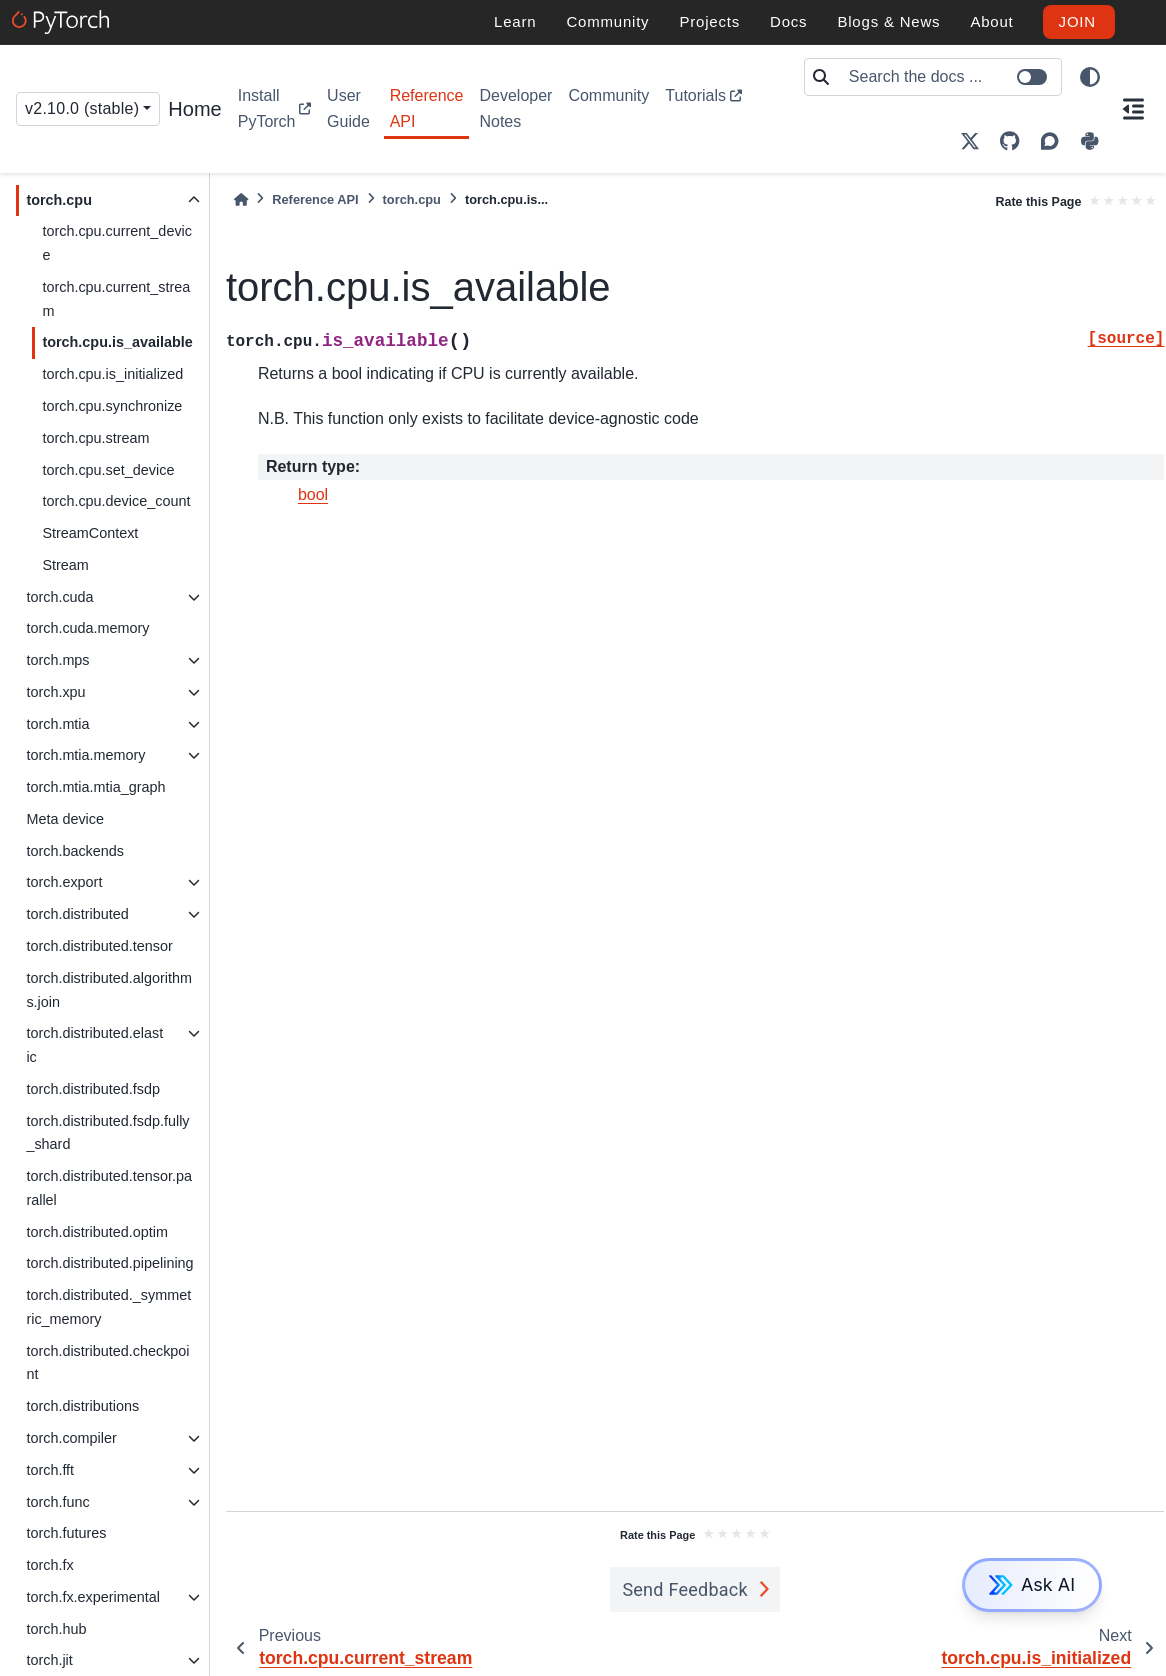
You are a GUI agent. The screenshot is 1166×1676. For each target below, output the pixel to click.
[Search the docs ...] (949, 77)
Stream (65, 565)
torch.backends (75, 851)
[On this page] (1134, 109)
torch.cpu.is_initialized (112, 374)
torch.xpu (55, 692)
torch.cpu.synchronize (112, 406)
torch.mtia (57, 724)
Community (608, 95)
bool (313, 494)
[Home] (241, 199)
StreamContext (90, 533)
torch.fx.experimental (93, 1597)
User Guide (348, 108)
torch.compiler (71, 1438)
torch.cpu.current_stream (116, 299)
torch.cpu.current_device (117, 243)
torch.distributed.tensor (99, 946)
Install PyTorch (267, 108)
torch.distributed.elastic (94, 1045)
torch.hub (56, 1629)
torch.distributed (77, 914)
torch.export (64, 882)
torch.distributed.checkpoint (107, 1363)
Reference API (427, 108)
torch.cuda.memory (87, 628)
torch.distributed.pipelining (109, 1263)
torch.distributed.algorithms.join (109, 990)
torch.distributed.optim (97, 1232)
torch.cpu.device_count (116, 501)
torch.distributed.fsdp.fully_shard (107, 1133)
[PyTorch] (63, 22)
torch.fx (49, 1565)
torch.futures (66, 1533)
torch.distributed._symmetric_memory (108, 1307)
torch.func (57, 1502)
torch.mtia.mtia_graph (95, 787)
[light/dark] (1090, 77)
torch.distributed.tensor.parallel (109, 1188)
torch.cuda (59, 597)
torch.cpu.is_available (117, 342)
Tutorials (695, 95)
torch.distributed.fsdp (93, 1089)
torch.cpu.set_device (108, 470)
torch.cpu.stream (95, 438)
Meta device (65, 819)
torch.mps (57, 660)
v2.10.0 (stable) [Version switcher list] (82, 108)
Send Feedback (685, 1589)
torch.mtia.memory (85, 755)
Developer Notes (515, 108)
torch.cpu (59, 200)
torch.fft (50, 1470)
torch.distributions (82, 1406)
